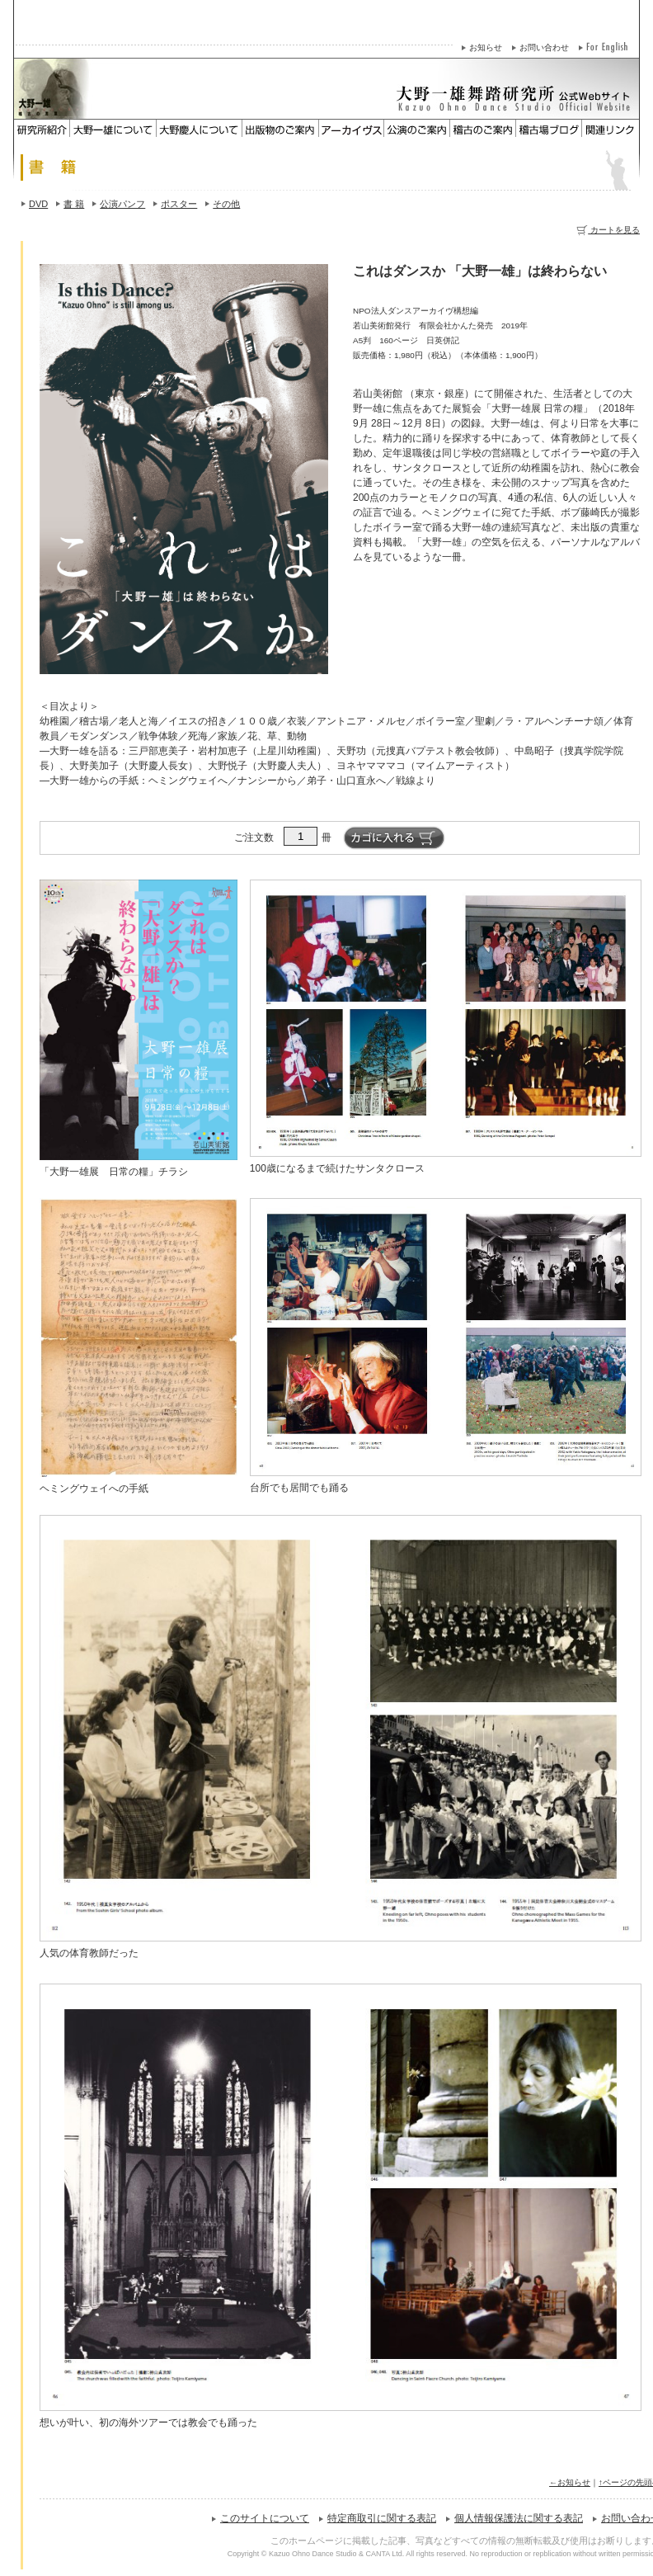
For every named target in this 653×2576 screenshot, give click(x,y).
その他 (226, 204)
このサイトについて (264, 2518)
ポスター (179, 204)
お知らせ (485, 47)
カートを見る (608, 229)
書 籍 (73, 204)
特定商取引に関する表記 (381, 2518)
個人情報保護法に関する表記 (518, 2518)
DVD (38, 204)
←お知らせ (569, 2482)
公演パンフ (122, 204)
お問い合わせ (544, 47)
